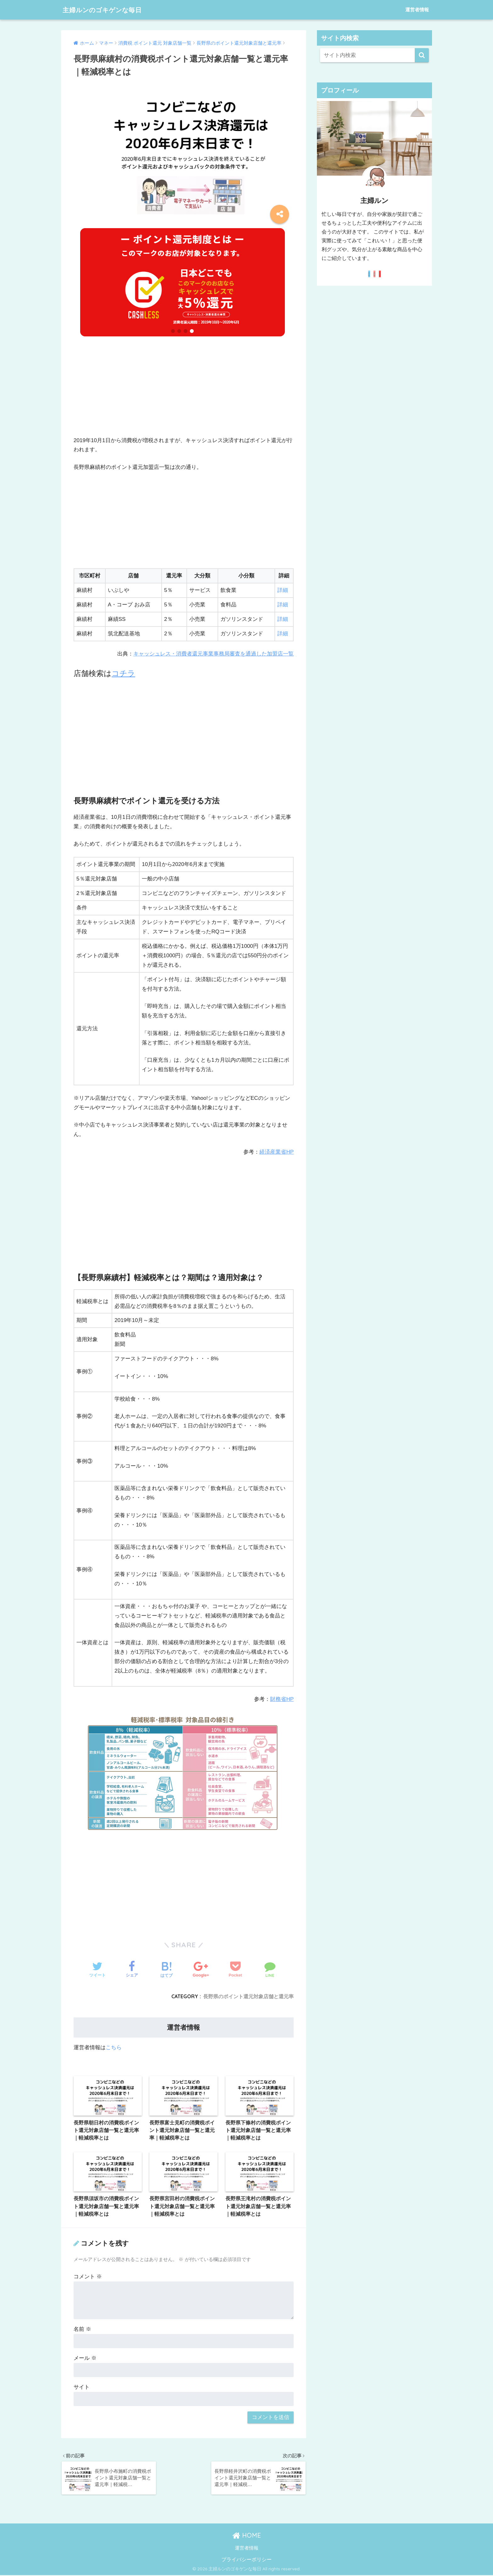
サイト (82, 2387)
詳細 (282, 590)
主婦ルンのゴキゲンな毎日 (109, 9)
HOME (246, 2536)
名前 (82, 2329)
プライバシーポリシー (246, 2560)
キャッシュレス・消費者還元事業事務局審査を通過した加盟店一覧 (213, 654)
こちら (114, 2047)
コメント (88, 2277)
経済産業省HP (276, 1152)
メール (85, 2358)
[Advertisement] (184, 392)
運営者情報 (417, 9)
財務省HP (282, 1699)
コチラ (123, 673)
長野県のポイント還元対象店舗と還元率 (248, 1996)
